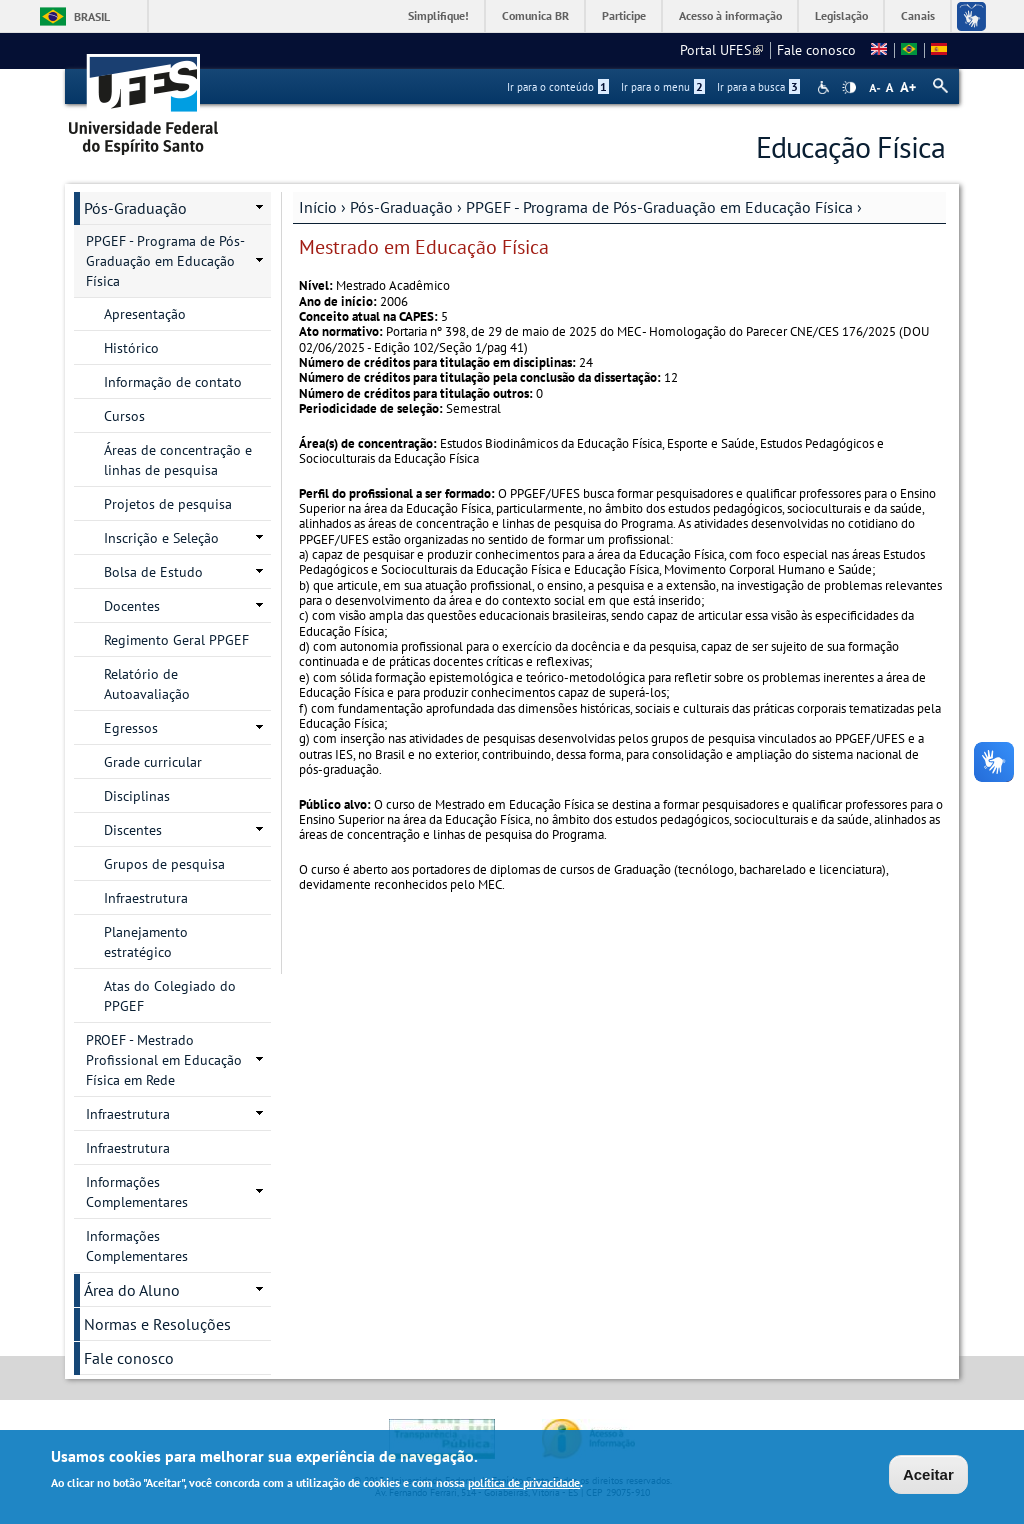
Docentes (132, 606)
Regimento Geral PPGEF (176, 640)
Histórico (131, 348)
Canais (918, 15)
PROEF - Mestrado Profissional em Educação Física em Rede (164, 1060)
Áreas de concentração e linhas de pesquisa (178, 460)
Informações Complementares (137, 1192)
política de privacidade (524, 1485)
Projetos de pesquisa (168, 504)
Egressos (131, 728)
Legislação (841, 15)
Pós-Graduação (401, 207)
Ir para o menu (663, 87)
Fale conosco (816, 50)
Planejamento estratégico (146, 942)
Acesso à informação (730, 15)
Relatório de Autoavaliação (147, 684)
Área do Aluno (132, 1290)
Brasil (92, 16)
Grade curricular (153, 762)
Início (318, 207)
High (849, 88)
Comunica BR (535, 15)
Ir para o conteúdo (558, 87)
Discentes (133, 830)
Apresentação (145, 314)
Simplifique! (438, 15)
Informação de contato (173, 382)
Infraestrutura (146, 898)
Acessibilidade (825, 87)
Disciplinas (137, 796)
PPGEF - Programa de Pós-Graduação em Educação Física (659, 207)
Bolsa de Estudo (153, 572)
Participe (624, 15)
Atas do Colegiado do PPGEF (170, 996)
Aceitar (928, 1477)
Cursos (124, 416)
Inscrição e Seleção (161, 538)
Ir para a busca (758, 87)
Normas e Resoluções (157, 1324)
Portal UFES (721, 50)
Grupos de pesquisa (164, 864)
